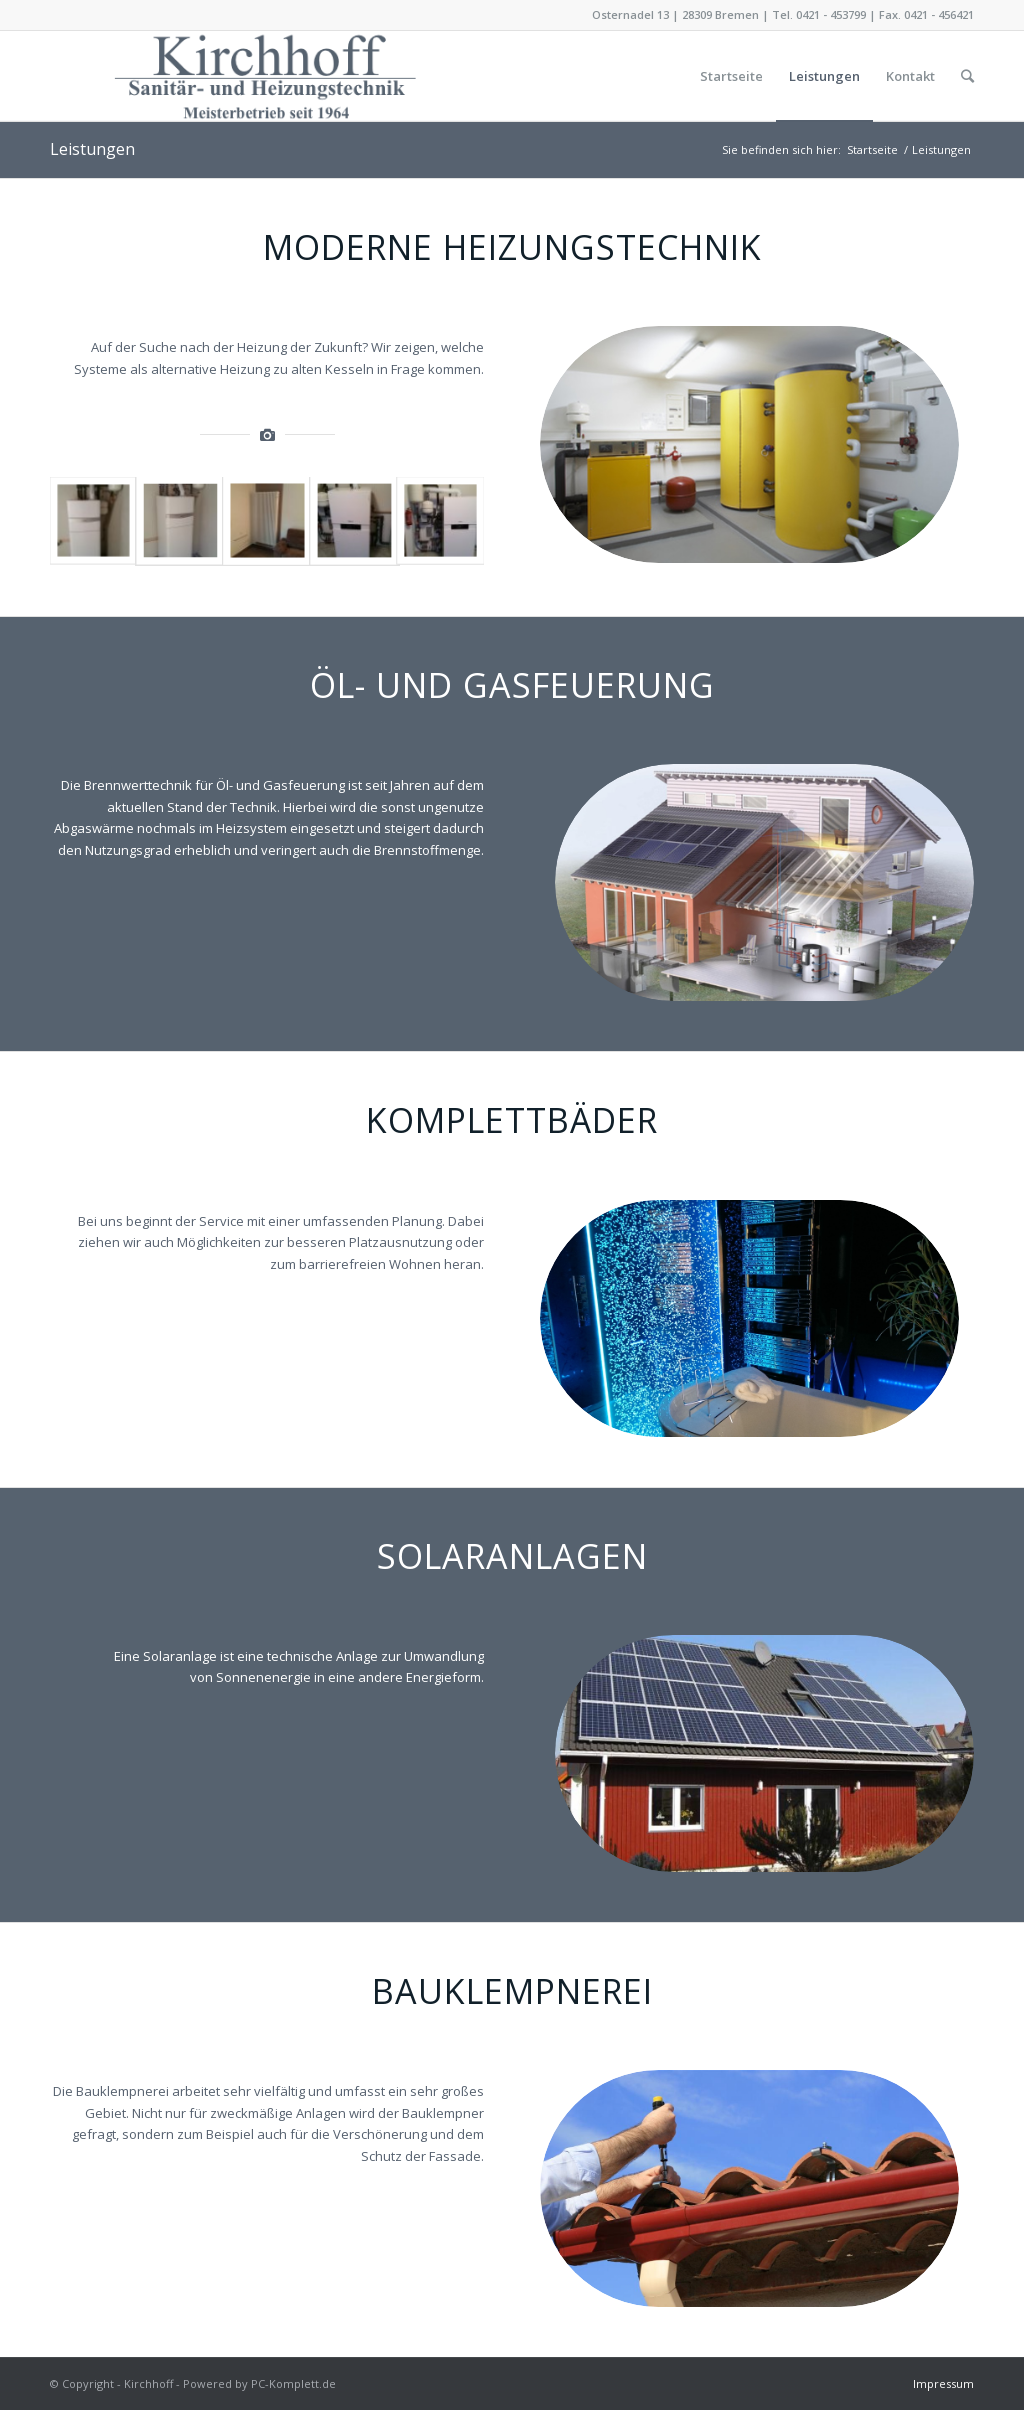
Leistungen (92, 149)
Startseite (872, 149)
